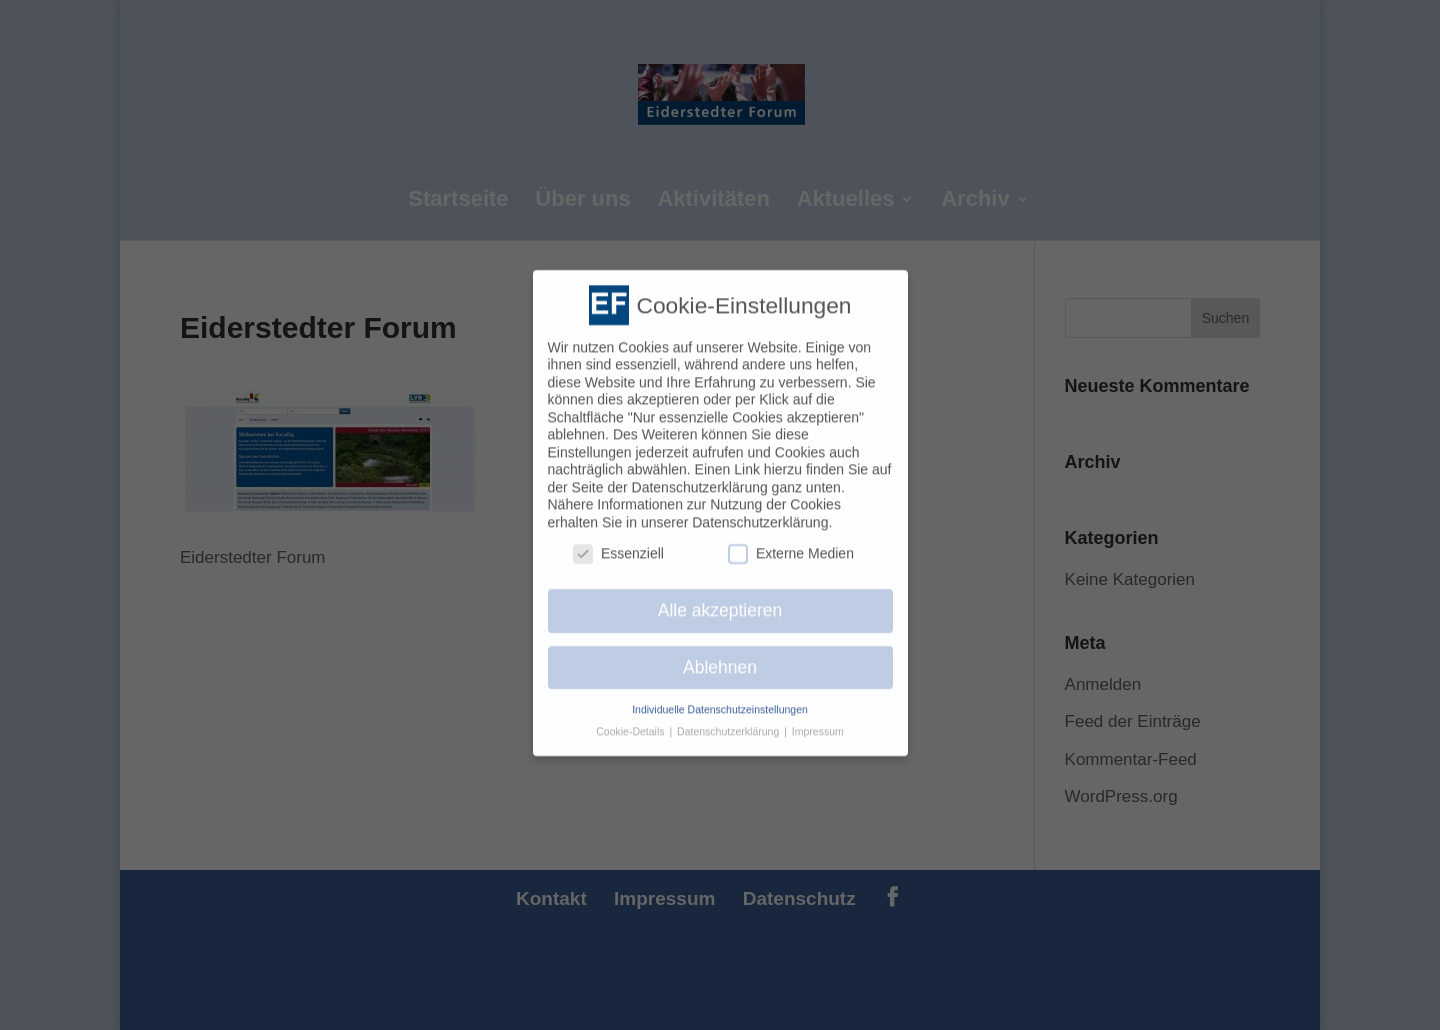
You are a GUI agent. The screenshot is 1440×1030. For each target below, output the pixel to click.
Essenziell (618, 543)
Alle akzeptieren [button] (720, 600)
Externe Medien (791, 543)
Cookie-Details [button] (631, 722)
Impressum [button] (818, 722)
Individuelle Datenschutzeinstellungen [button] (720, 699)
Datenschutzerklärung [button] (729, 722)
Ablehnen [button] (720, 657)
